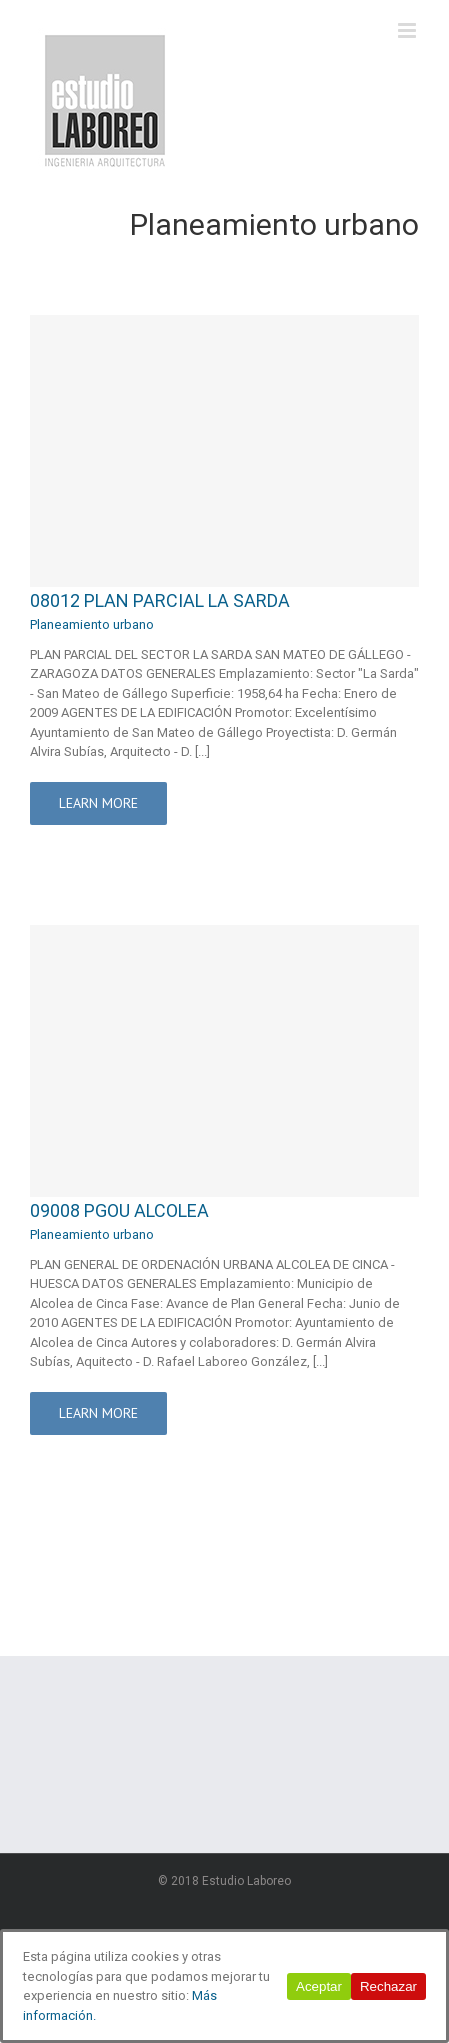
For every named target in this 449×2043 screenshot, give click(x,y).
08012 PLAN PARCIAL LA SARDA (160, 600)
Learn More (98, 803)
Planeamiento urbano (92, 624)
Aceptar (319, 1986)
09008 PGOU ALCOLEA (119, 1210)
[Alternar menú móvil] (408, 30)
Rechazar (388, 1986)
